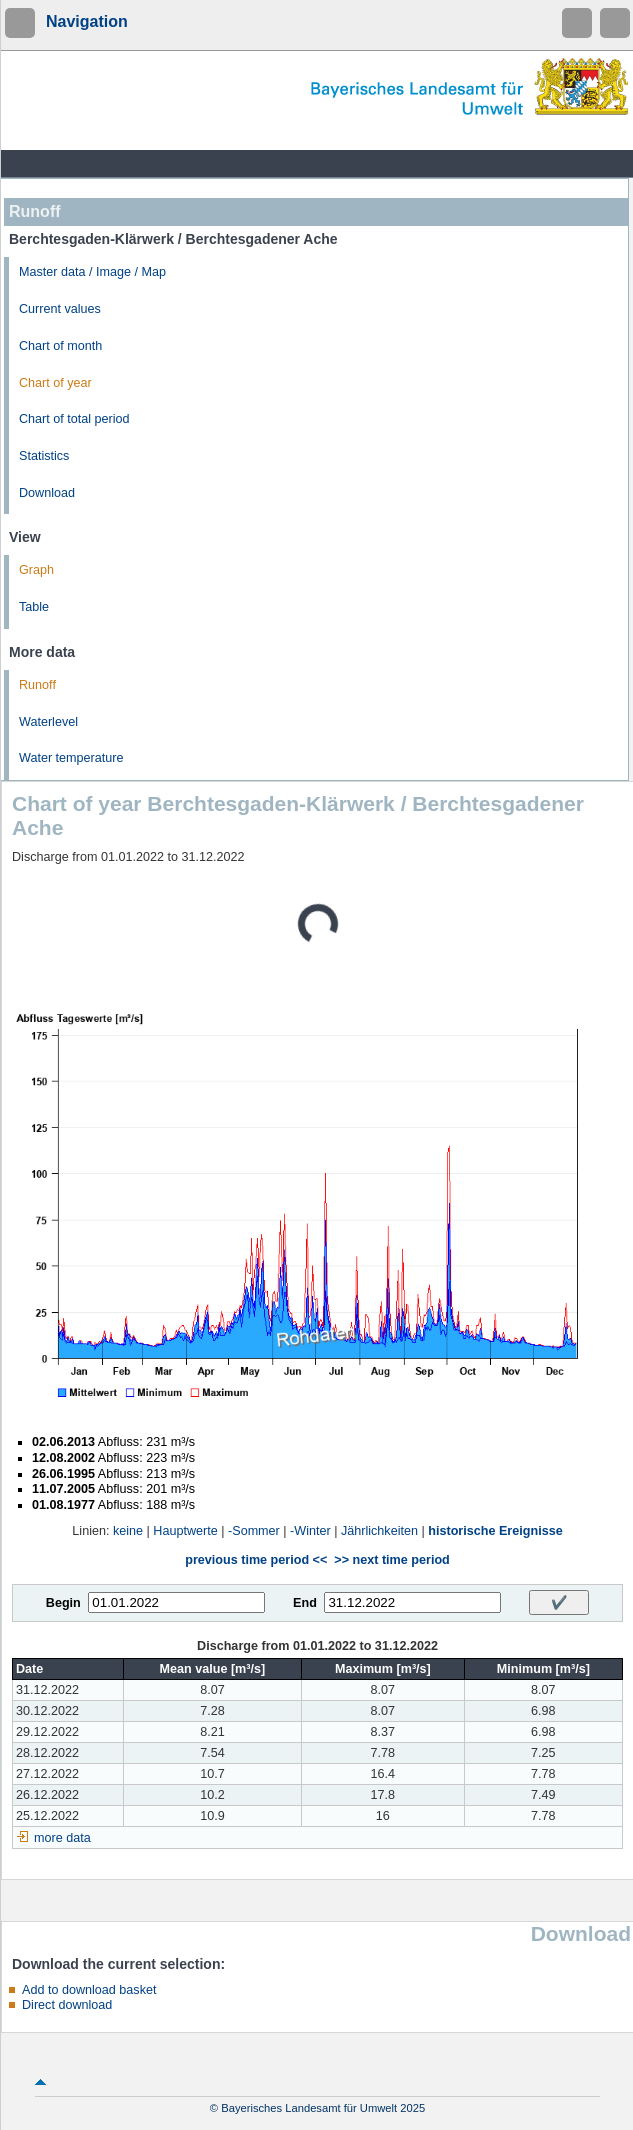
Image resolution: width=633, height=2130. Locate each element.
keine (128, 1531)
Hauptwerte (185, 1531)
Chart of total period (74, 419)
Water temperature (71, 758)
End (305, 1603)
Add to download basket (89, 1990)
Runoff (37, 685)
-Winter (310, 1531)
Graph (36, 570)
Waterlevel (48, 722)
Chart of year (55, 383)
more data (62, 1838)
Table (34, 607)
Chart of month (60, 346)
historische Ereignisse (495, 1531)
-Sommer (254, 1531)
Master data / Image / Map (92, 272)
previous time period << (256, 1560)
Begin (63, 1603)
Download (47, 493)
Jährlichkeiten (379, 1531)
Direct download (67, 2005)
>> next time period (391, 1560)
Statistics (44, 456)
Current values (60, 309)
